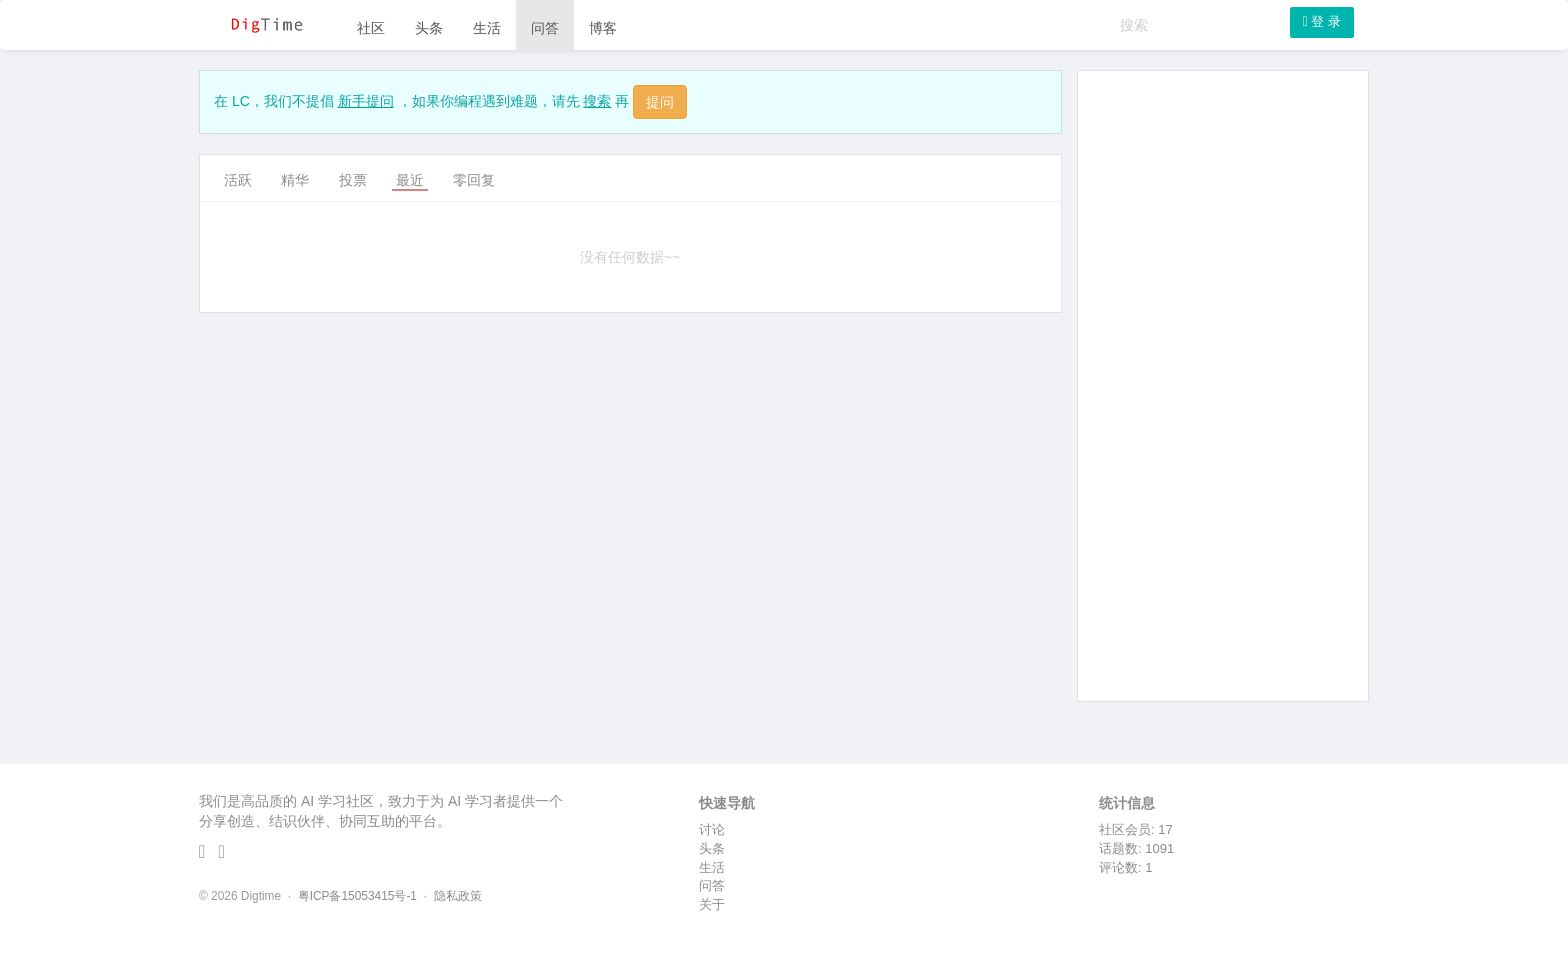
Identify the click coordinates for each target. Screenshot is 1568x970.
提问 (660, 102)
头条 (429, 28)
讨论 (712, 829)
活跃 (238, 180)
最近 (410, 180)
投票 (353, 180)
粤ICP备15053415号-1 (357, 896)
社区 (371, 28)
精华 (295, 180)
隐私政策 (458, 896)
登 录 (1322, 21)
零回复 (474, 180)
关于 (712, 904)
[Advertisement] (1223, 386)
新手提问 (366, 101)
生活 (487, 28)
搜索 (597, 101)
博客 (603, 28)
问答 (545, 28)
